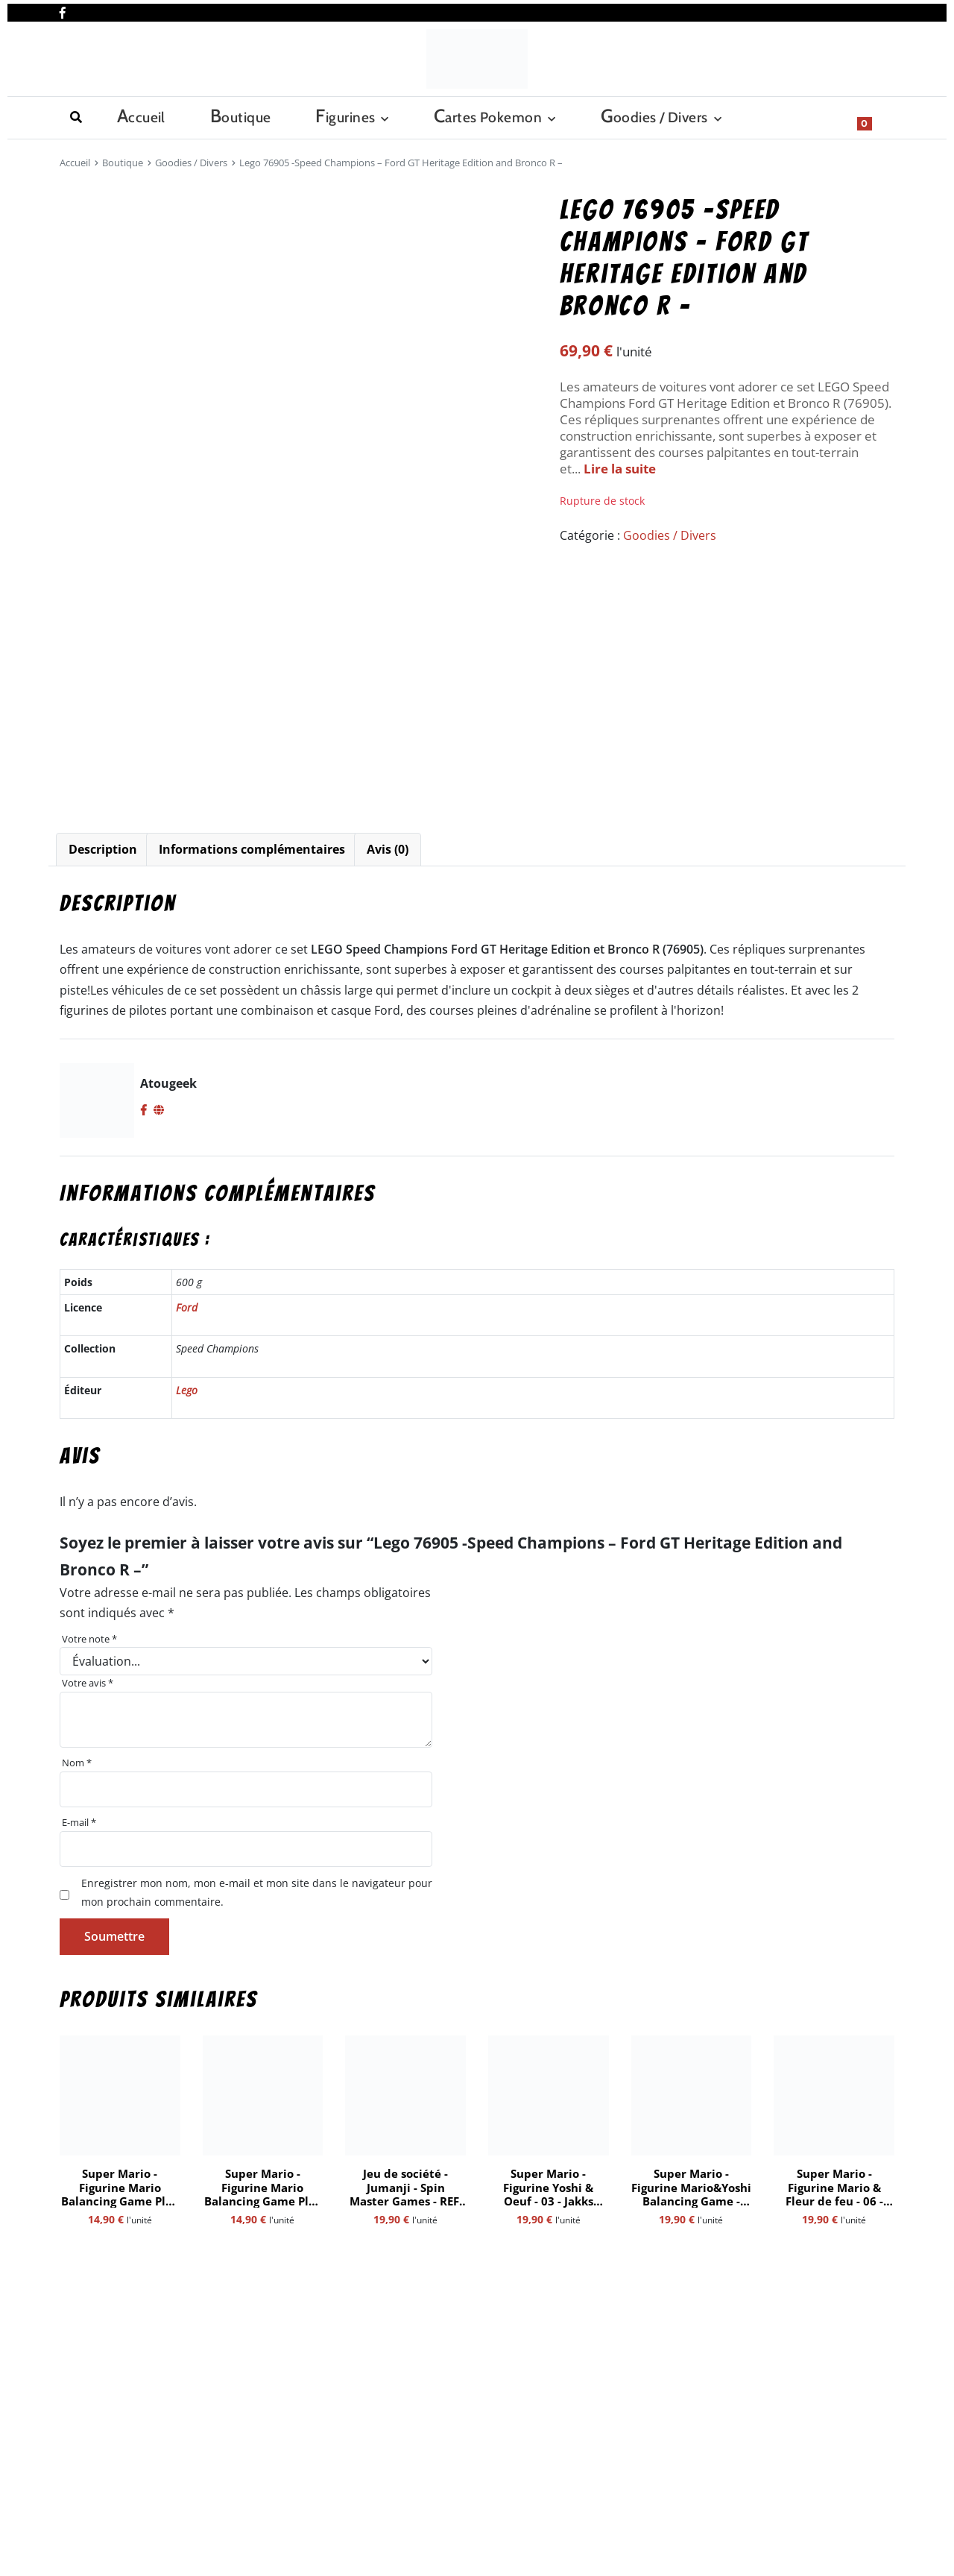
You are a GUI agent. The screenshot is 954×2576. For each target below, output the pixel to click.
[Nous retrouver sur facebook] (63, 9)
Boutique (149, 116)
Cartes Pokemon (334, 116)
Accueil (80, 116)
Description (103, 849)
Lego (187, 1390)
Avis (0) (387, 849)
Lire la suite (620, 468)
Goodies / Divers (469, 116)
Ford (187, 1307)
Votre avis (87, 1682)
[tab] (103, 849)
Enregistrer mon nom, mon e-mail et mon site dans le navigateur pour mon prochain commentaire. (256, 1892)
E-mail (79, 1822)
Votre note (89, 1639)
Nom (77, 1762)
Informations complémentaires (252, 849)
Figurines (223, 116)
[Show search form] (875, 116)
